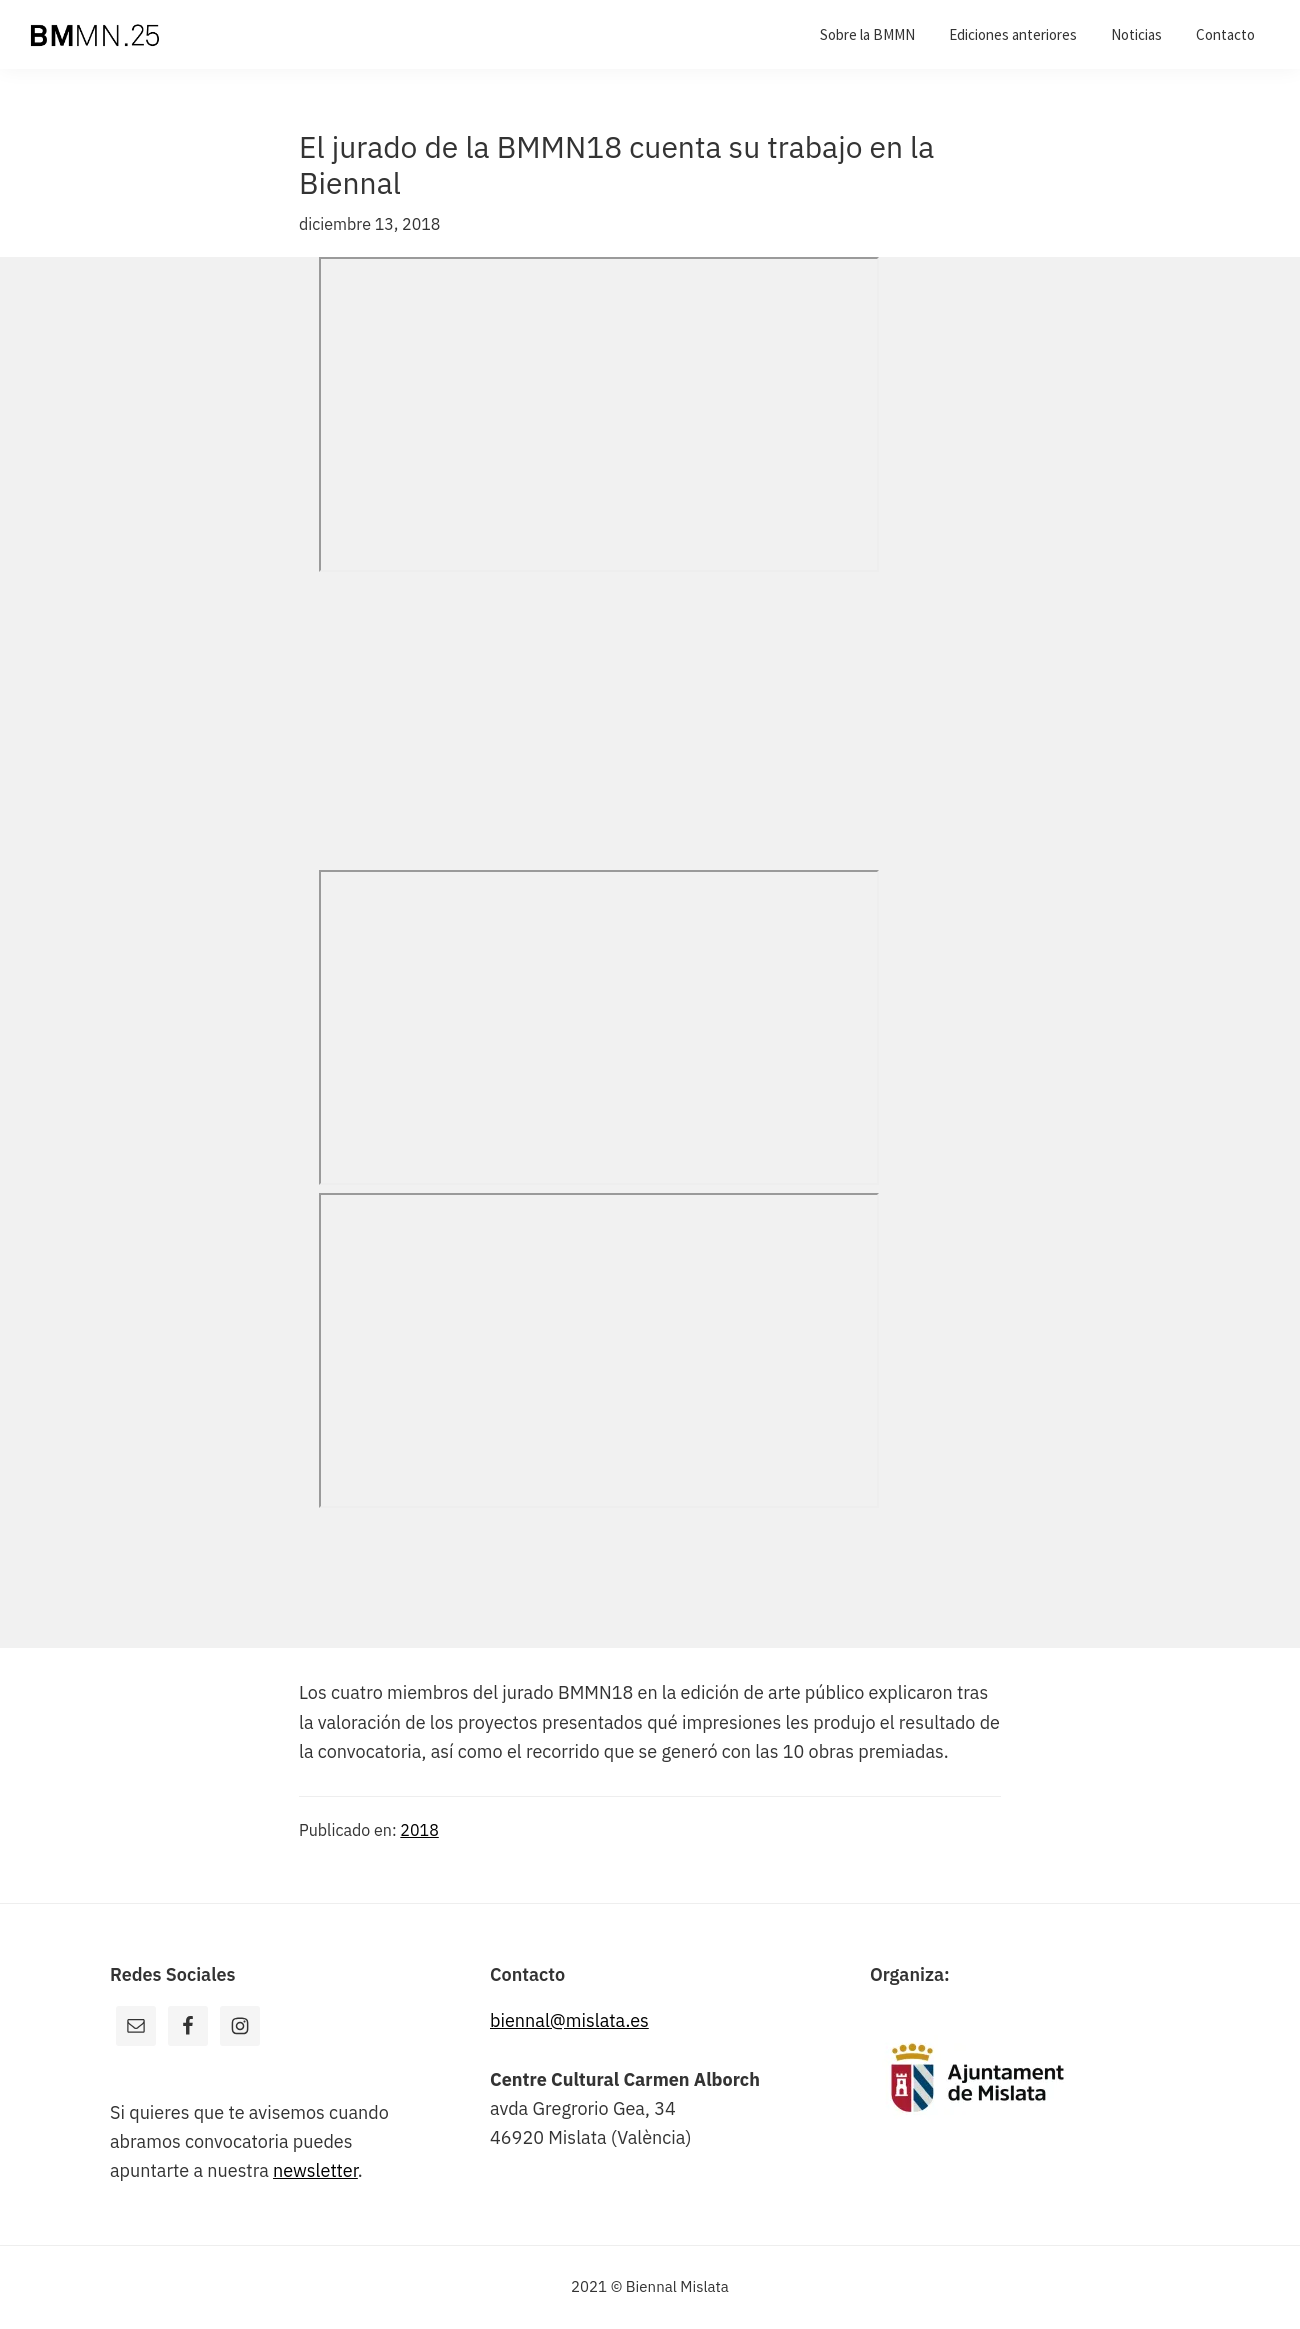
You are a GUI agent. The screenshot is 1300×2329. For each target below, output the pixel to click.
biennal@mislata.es (569, 2020)
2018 (419, 1830)
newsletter (315, 2170)
